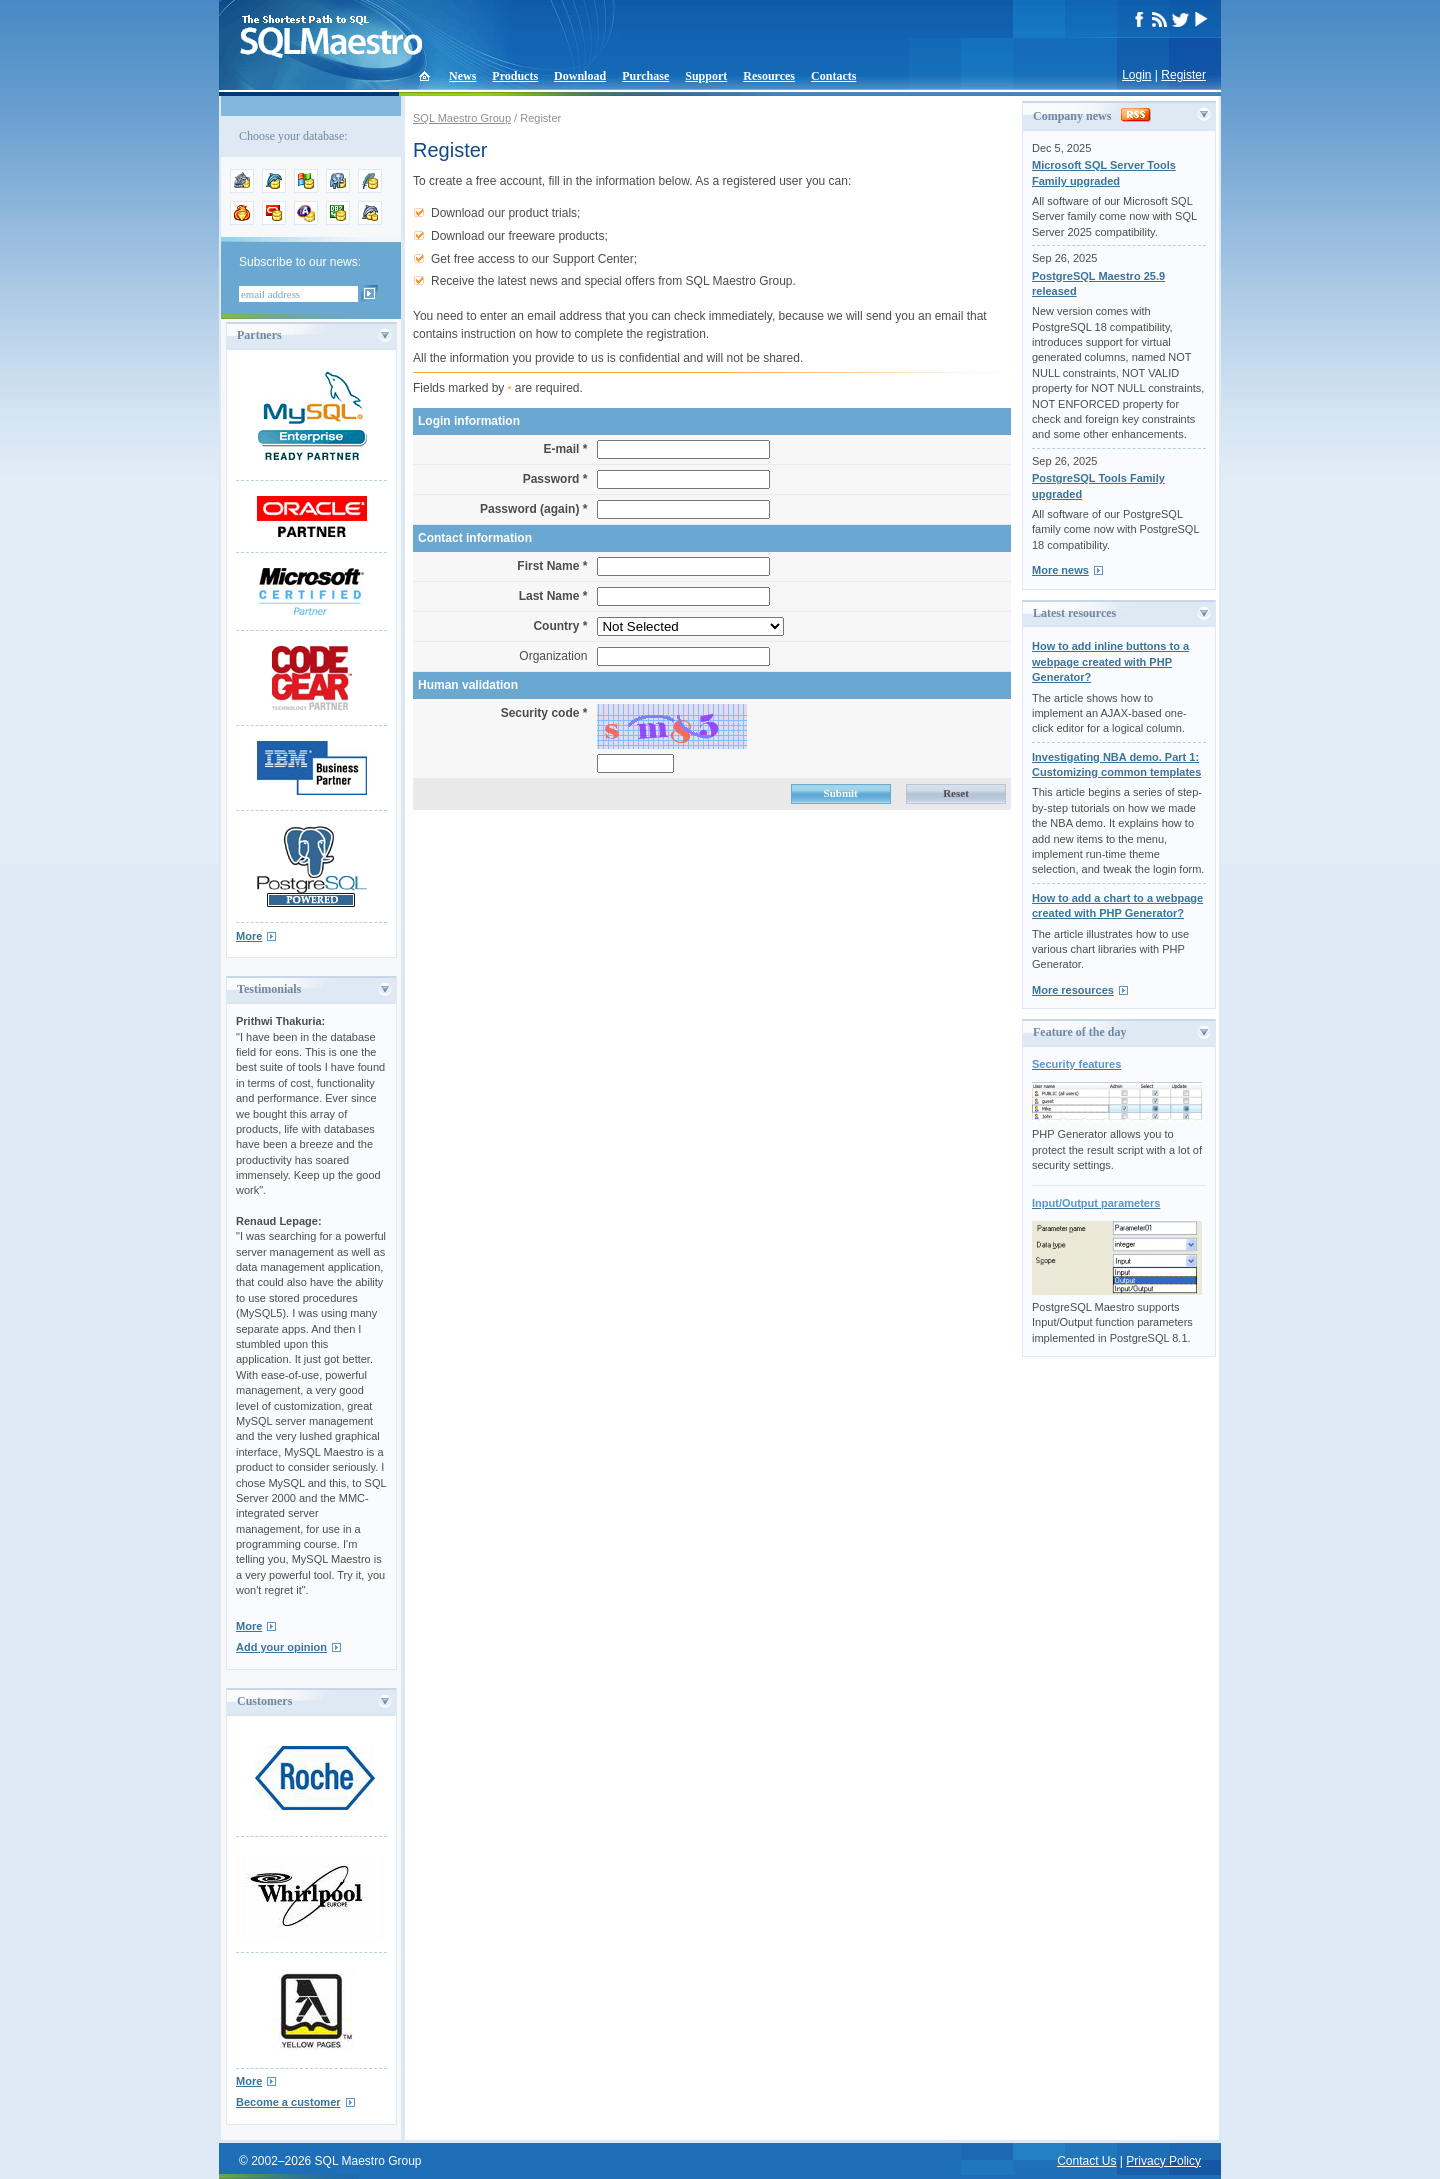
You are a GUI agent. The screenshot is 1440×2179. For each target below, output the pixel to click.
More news (1060, 570)
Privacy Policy (1163, 2161)
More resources (1073, 990)
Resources (769, 76)
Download (580, 76)
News (462, 76)
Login (1136, 75)
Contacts (833, 76)
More (249, 936)
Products (515, 76)
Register (1183, 75)
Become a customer (288, 2102)
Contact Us (1086, 2161)
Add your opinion (281, 1647)
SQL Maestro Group (462, 118)
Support (706, 76)
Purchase (645, 76)
